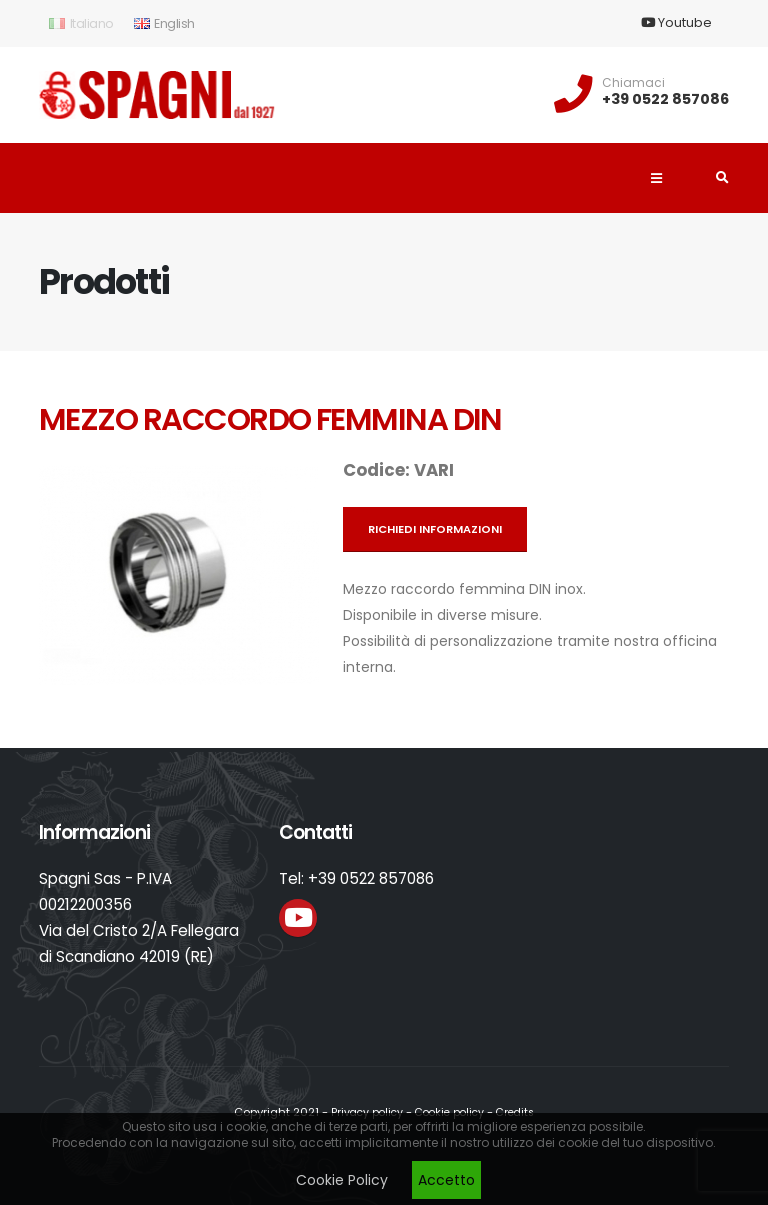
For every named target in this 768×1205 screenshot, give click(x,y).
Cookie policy (449, 1112)
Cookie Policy (342, 1180)
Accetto (446, 1180)
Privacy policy (362, 1112)
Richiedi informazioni (435, 529)
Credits (520, 1112)
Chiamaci (633, 83)
